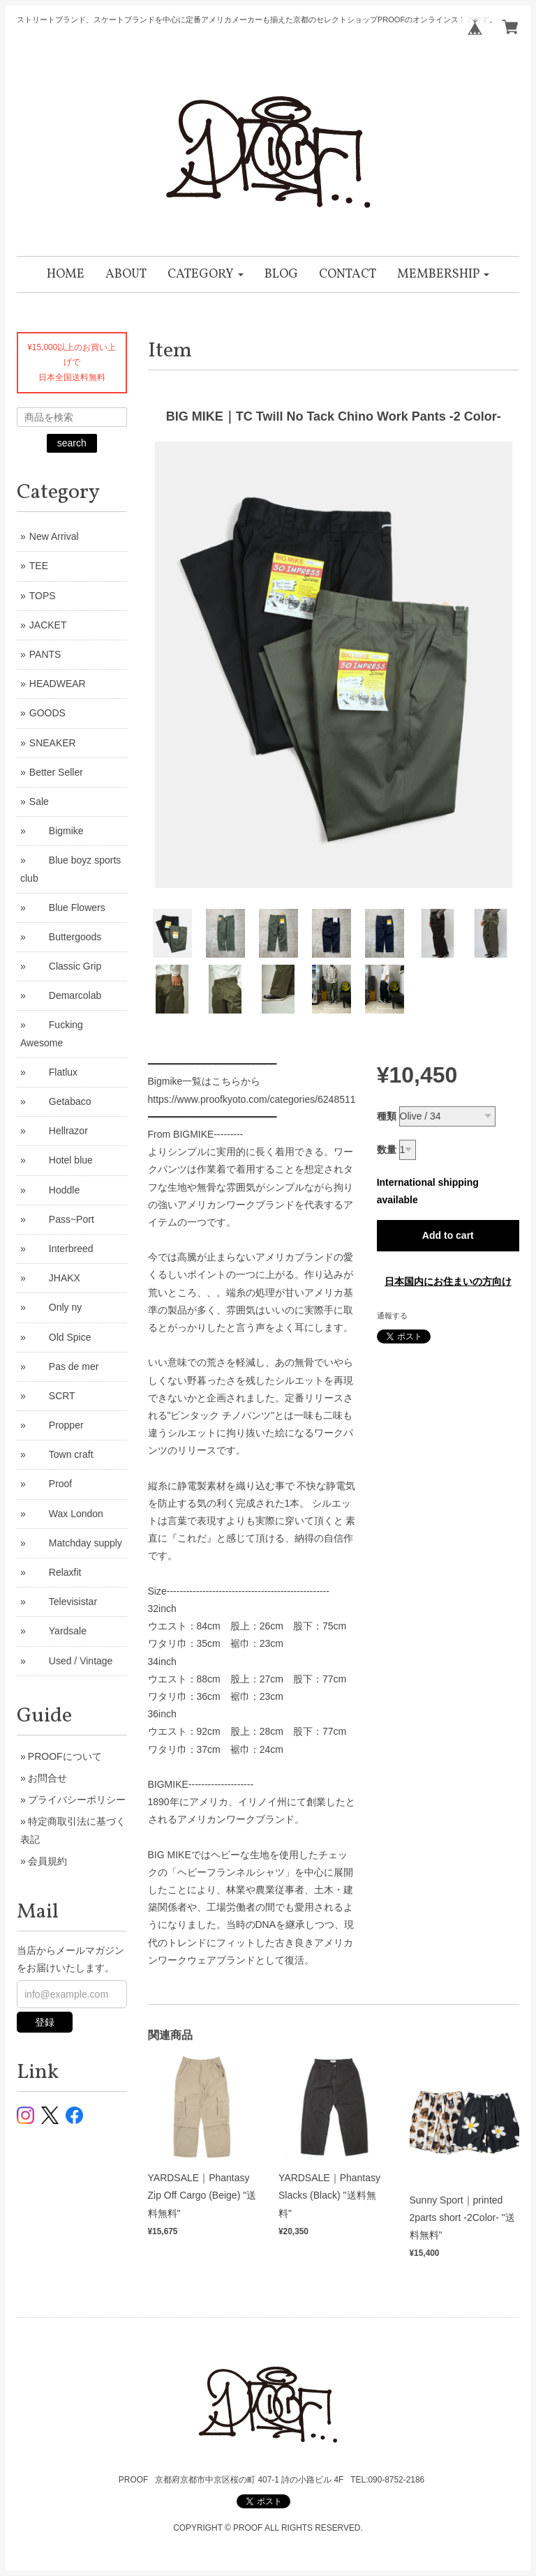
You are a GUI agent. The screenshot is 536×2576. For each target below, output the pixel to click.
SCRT (52, 1395)
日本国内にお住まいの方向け (448, 1281)
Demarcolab (65, 995)
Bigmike (56, 830)
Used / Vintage (71, 1660)
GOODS (47, 712)
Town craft (61, 1454)
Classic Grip (65, 966)
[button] (205, 274)
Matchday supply (75, 1543)
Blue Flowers (67, 907)
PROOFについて (65, 1756)
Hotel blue (61, 1160)
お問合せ (47, 1778)
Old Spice (60, 1337)
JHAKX (54, 1277)
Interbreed (61, 1248)
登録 (44, 2022)
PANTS (45, 654)
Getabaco (60, 1101)
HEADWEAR (57, 683)
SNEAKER (52, 742)
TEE (38, 565)
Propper (56, 1425)
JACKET (48, 625)
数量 (386, 1149)
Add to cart (448, 1235)
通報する (392, 1315)
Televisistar (63, 1601)
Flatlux (53, 1072)
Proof (50, 1483)
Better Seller (56, 772)
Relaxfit (55, 1572)
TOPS (42, 595)
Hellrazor (58, 1130)
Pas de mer (64, 1366)
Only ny (55, 1307)
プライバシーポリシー (77, 1799)
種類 (386, 1116)
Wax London (66, 1513)
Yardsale (58, 1630)
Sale (39, 801)
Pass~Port (61, 1219)
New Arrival (54, 536)
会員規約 (47, 1861)
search (72, 443)
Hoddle (54, 1190)
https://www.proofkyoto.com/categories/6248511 (252, 1099)
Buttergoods (65, 936)
